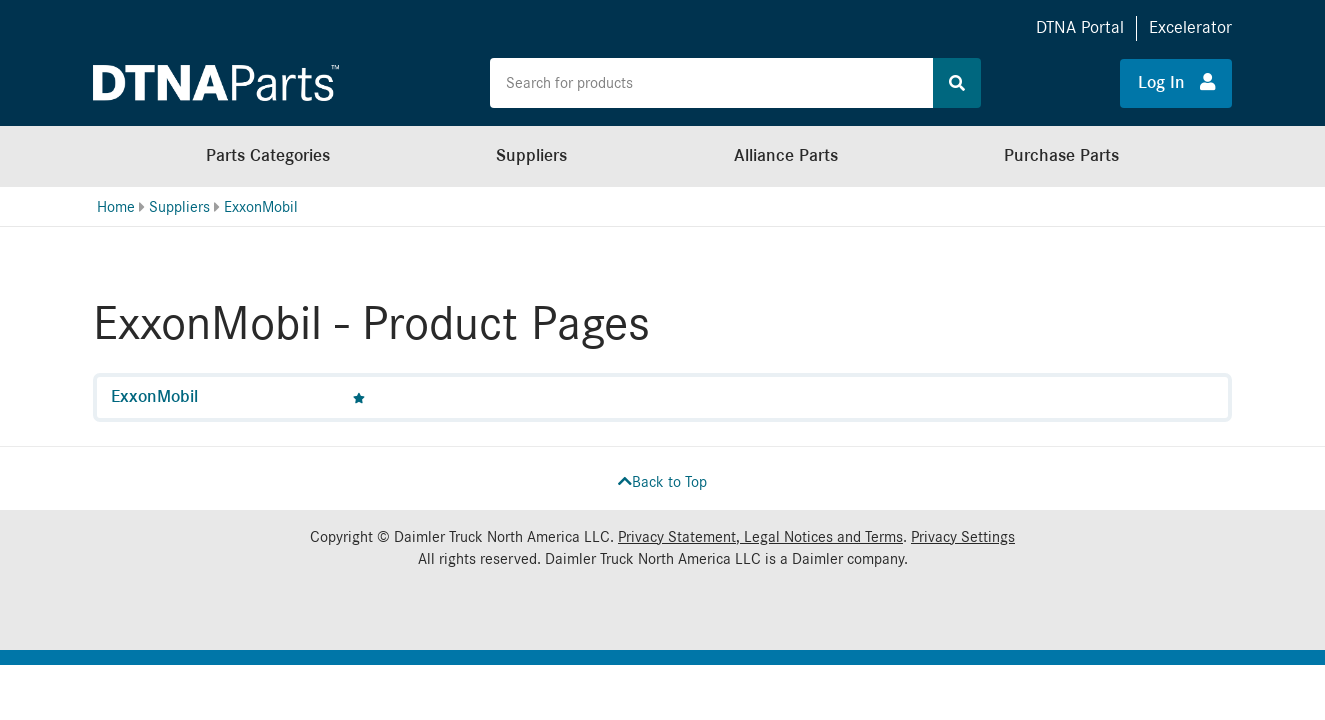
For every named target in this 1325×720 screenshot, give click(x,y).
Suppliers (531, 155)
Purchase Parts (1061, 155)
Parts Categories (268, 155)
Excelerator (1190, 27)
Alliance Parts (786, 155)
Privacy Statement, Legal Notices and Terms (760, 537)
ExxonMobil (261, 207)
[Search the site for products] (711, 83)
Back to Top (662, 482)
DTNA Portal (1080, 27)
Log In (1176, 82)
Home (116, 207)
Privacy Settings (963, 537)
